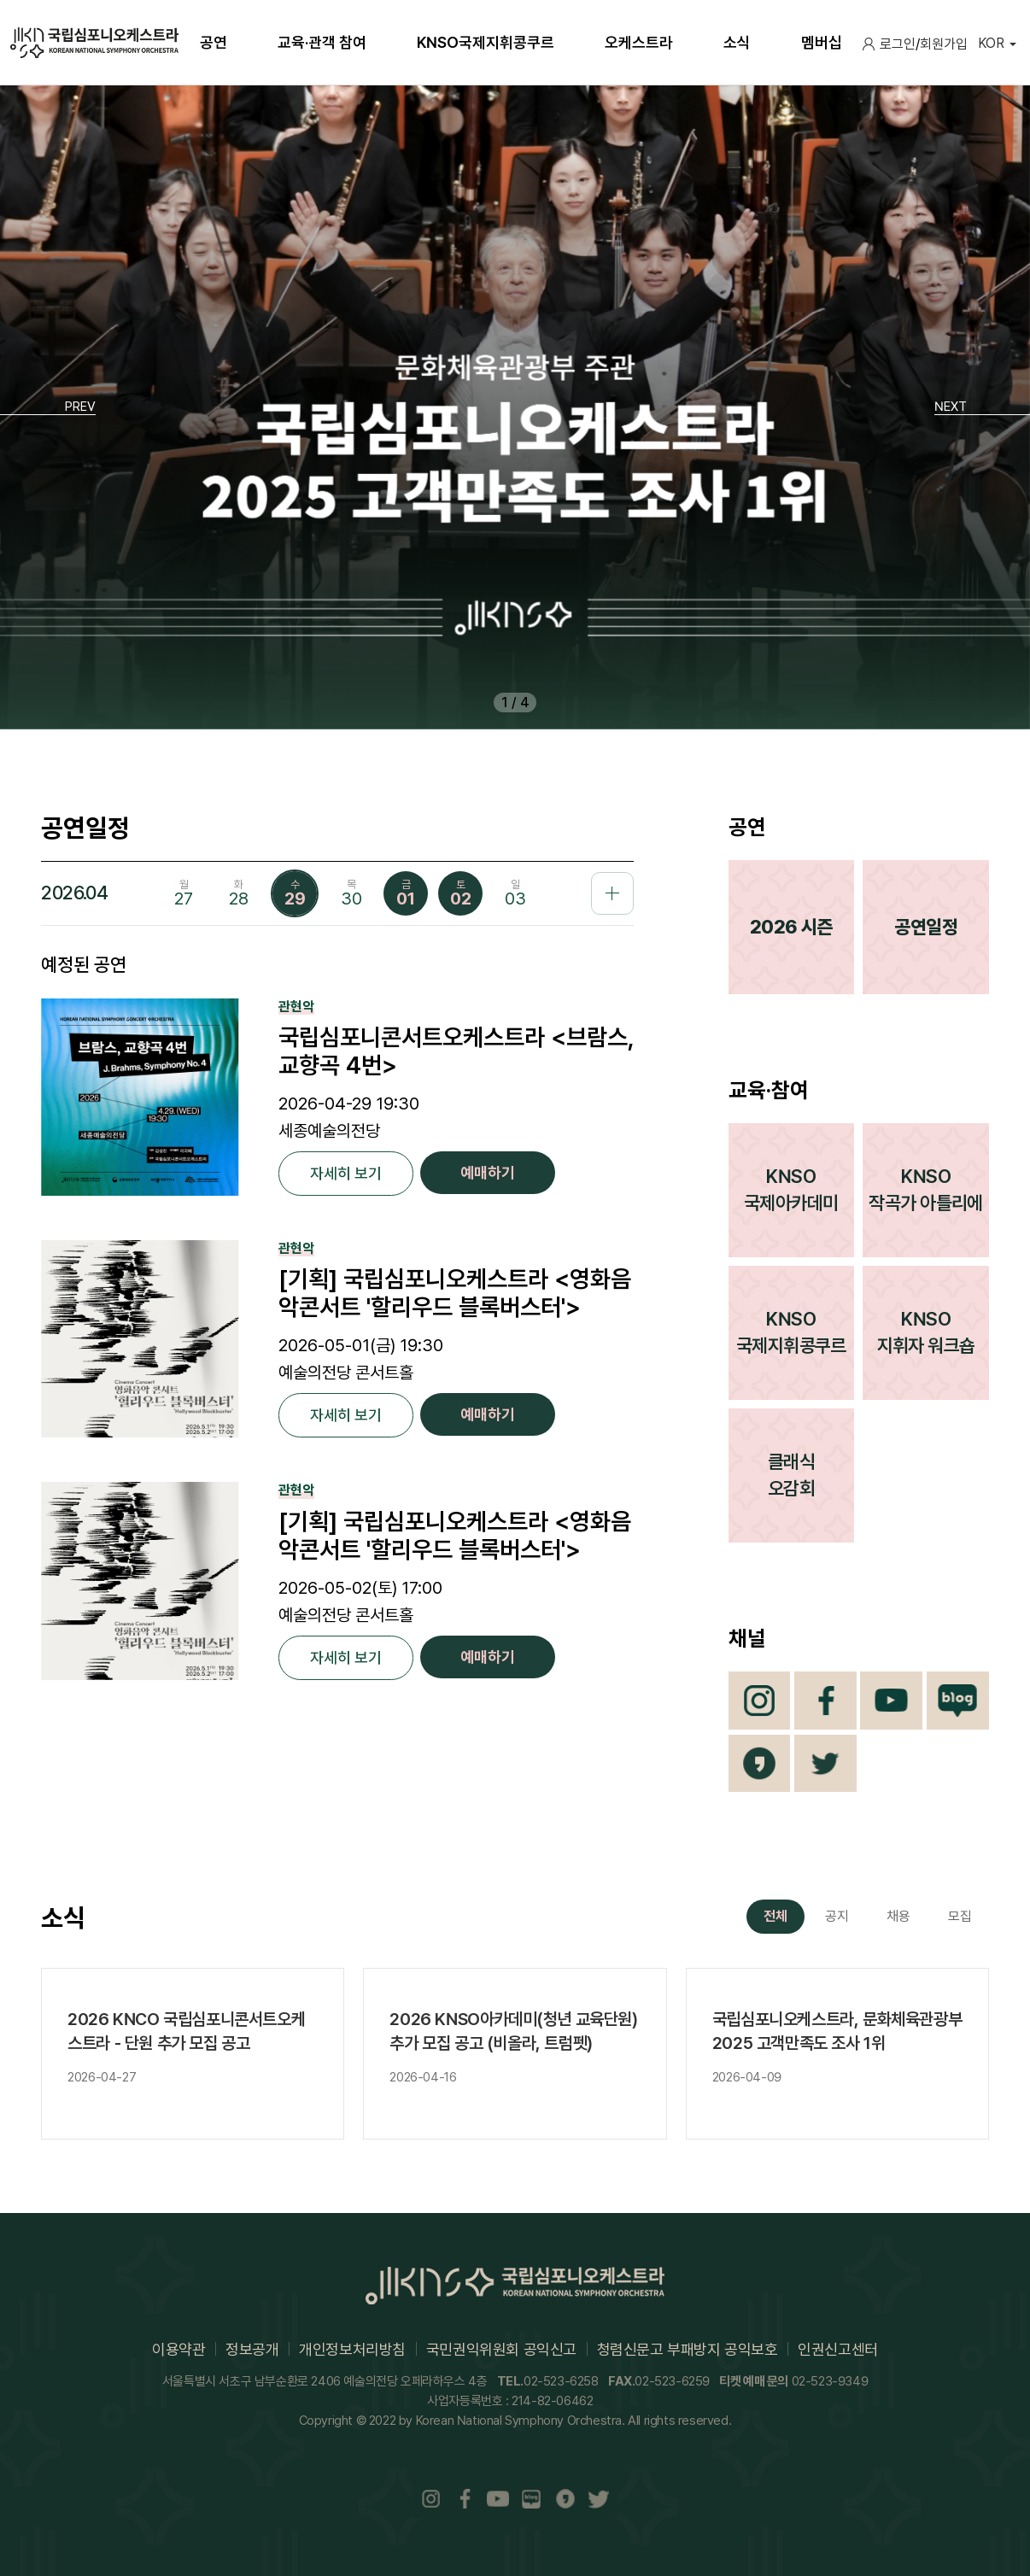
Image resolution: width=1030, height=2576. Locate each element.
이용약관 (178, 2349)
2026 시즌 (791, 927)
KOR (991, 43)
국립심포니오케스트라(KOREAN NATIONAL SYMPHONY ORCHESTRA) (94, 42)
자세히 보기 (346, 1173)
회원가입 (944, 44)
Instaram (431, 2499)
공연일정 (925, 927)
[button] (48, 407)
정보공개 (251, 2349)
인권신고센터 (838, 2349)
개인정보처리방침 (352, 2349)
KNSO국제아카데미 (791, 1189)
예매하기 (487, 1172)
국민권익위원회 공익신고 (501, 2349)
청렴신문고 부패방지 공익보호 (687, 2349)
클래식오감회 (791, 1474)
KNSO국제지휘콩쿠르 (791, 1332)
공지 (837, 1916)
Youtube (891, 1700)
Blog (958, 1700)
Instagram (760, 1700)
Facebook (825, 1700)
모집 (960, 1916)
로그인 (898, 44)
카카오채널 (760, 1764)
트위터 (825, 1764)
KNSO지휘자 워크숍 (926, 1332)
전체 (775, 1916)
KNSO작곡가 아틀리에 (926, 1189)
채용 (898, 1916)
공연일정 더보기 (612, 893)
